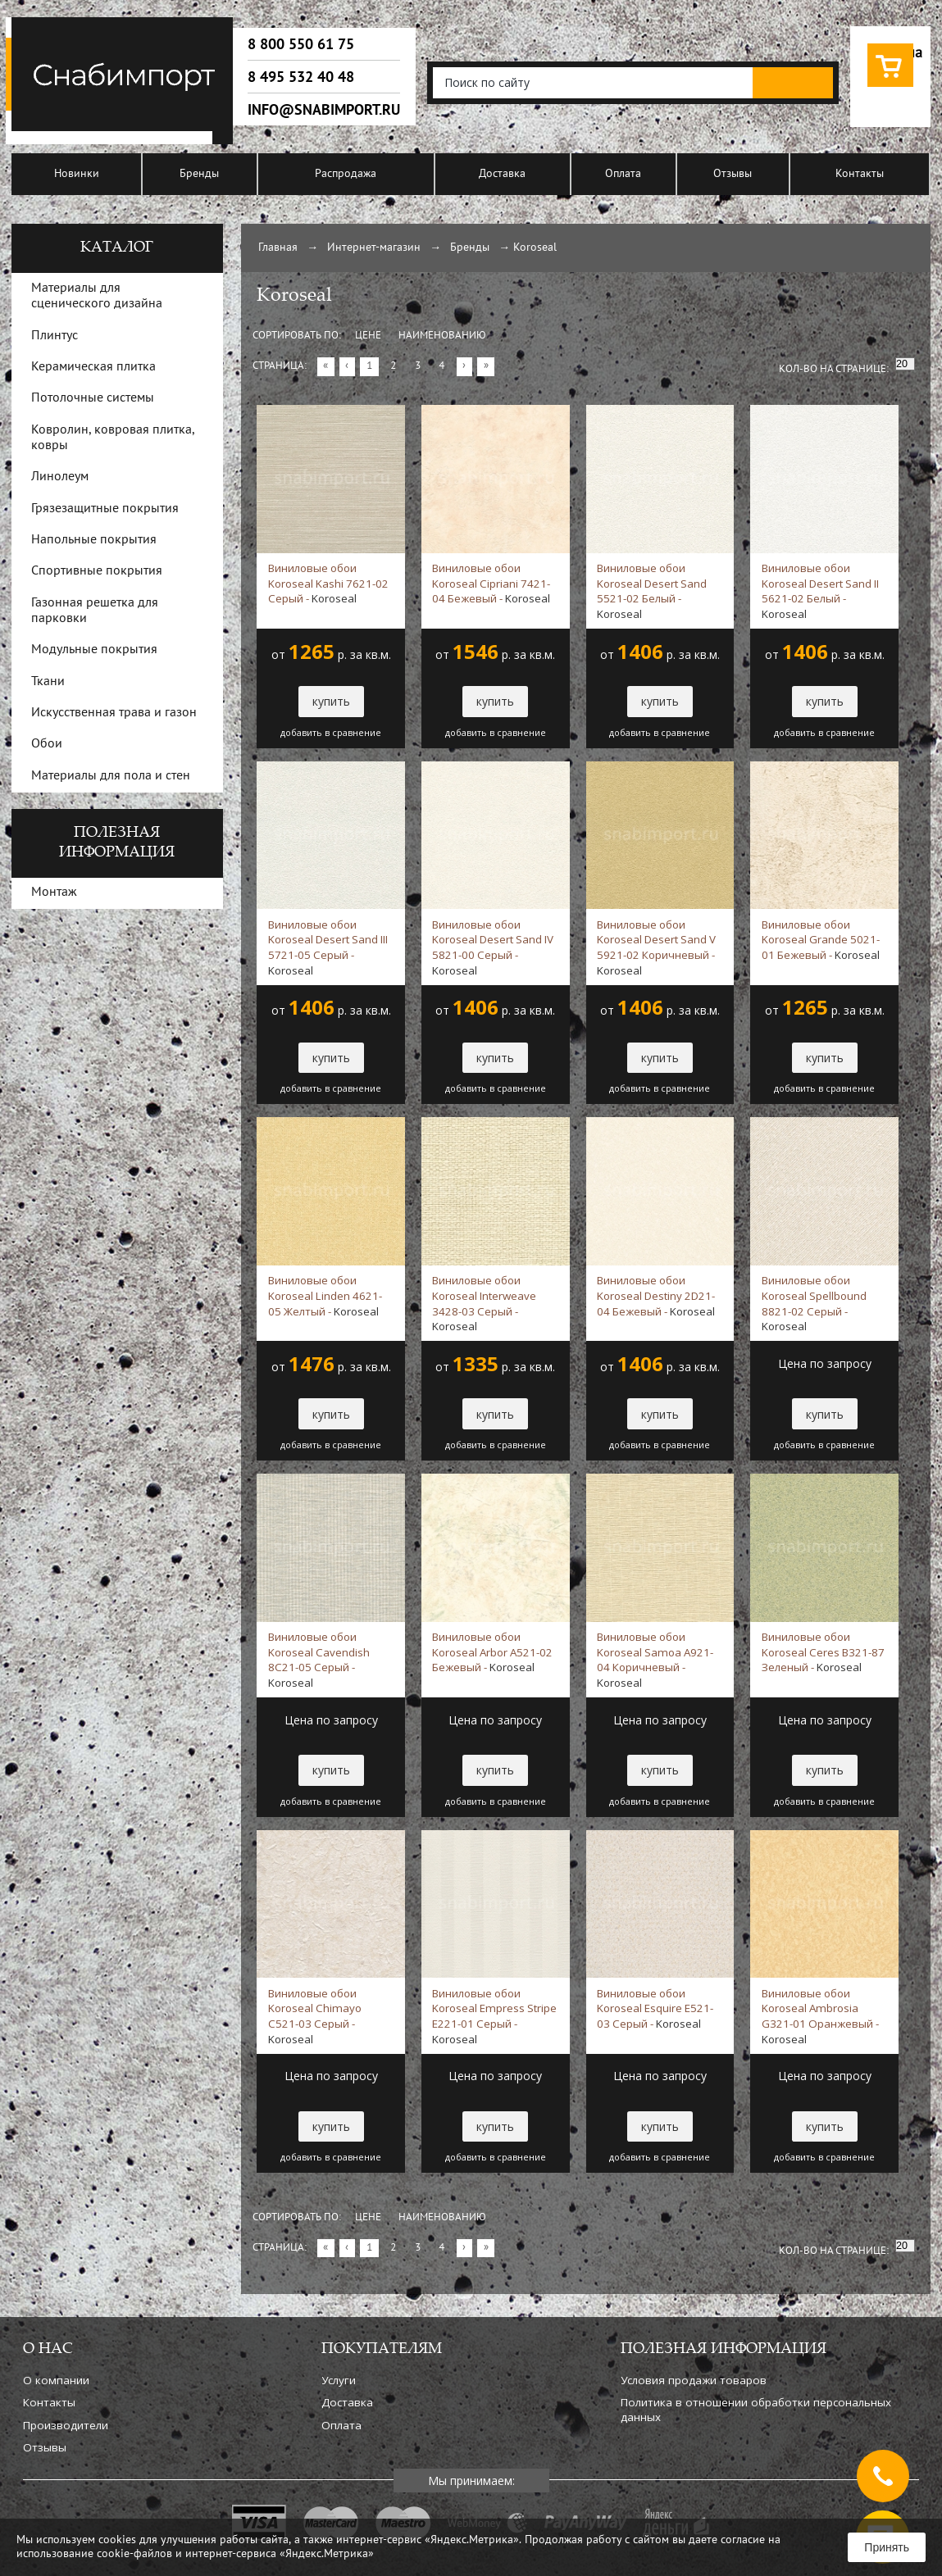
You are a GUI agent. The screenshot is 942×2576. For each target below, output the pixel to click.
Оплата (623, 174)
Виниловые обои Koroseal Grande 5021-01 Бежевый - (821, 940)
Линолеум (60, 477)
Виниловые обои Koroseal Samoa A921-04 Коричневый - (655, 1659)
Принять (886, 2547)
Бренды (199, 174)
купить (331, 701)
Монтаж (54, 892)
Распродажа (345, 174)
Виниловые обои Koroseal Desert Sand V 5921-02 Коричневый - (656, 947)
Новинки (76, 174)
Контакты (859, 174)
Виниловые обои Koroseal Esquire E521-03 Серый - (655, 2009)
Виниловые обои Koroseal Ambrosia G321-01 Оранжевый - (820, 2016)
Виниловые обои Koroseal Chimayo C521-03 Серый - (315, 2016)
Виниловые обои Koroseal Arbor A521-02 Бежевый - (492, 1652)
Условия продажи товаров (694, 2380)
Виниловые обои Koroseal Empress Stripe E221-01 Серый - (494, 2016)
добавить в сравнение (330, 732)
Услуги (338, 2380)
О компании (56, 2380)
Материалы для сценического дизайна (96, 296)
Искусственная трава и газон (114, 713)
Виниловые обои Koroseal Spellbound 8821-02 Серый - (814, 1303)
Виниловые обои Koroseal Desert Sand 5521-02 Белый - (652, 591)
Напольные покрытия (94, 540)
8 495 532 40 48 (301, 77)
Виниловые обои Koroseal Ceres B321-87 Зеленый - (823, 1652)
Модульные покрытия (94, 650)
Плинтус (54, 336)
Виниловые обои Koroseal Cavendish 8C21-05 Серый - (319, 1659)
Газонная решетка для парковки (94, 611)
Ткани (48, 682)
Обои (46, 744)
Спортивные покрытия (96, 571)
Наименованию (442, 336)
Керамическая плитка (93, 367)
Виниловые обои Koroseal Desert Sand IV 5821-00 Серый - (492, 947)
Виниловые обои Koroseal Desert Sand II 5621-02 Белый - (820, 591)
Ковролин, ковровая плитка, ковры (112, 438)
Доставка (502, 174)
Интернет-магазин (374, 248)
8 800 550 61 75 (301, 44)
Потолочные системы (92, 398)
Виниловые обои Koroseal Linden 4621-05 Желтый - (325, 1296)
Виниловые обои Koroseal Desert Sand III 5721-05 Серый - (328, 947)
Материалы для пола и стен (110, 776)
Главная (278, 248)
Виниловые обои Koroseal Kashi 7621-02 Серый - (328, 584)
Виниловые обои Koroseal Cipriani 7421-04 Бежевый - (491, 584)
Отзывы (732, 174)
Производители (65, 2425)
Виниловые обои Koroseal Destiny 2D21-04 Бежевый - (656, 1296)
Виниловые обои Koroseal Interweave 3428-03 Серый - (484, 1303)
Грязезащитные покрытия (105, 509)
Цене (368, 336)
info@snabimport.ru (324, 110)
